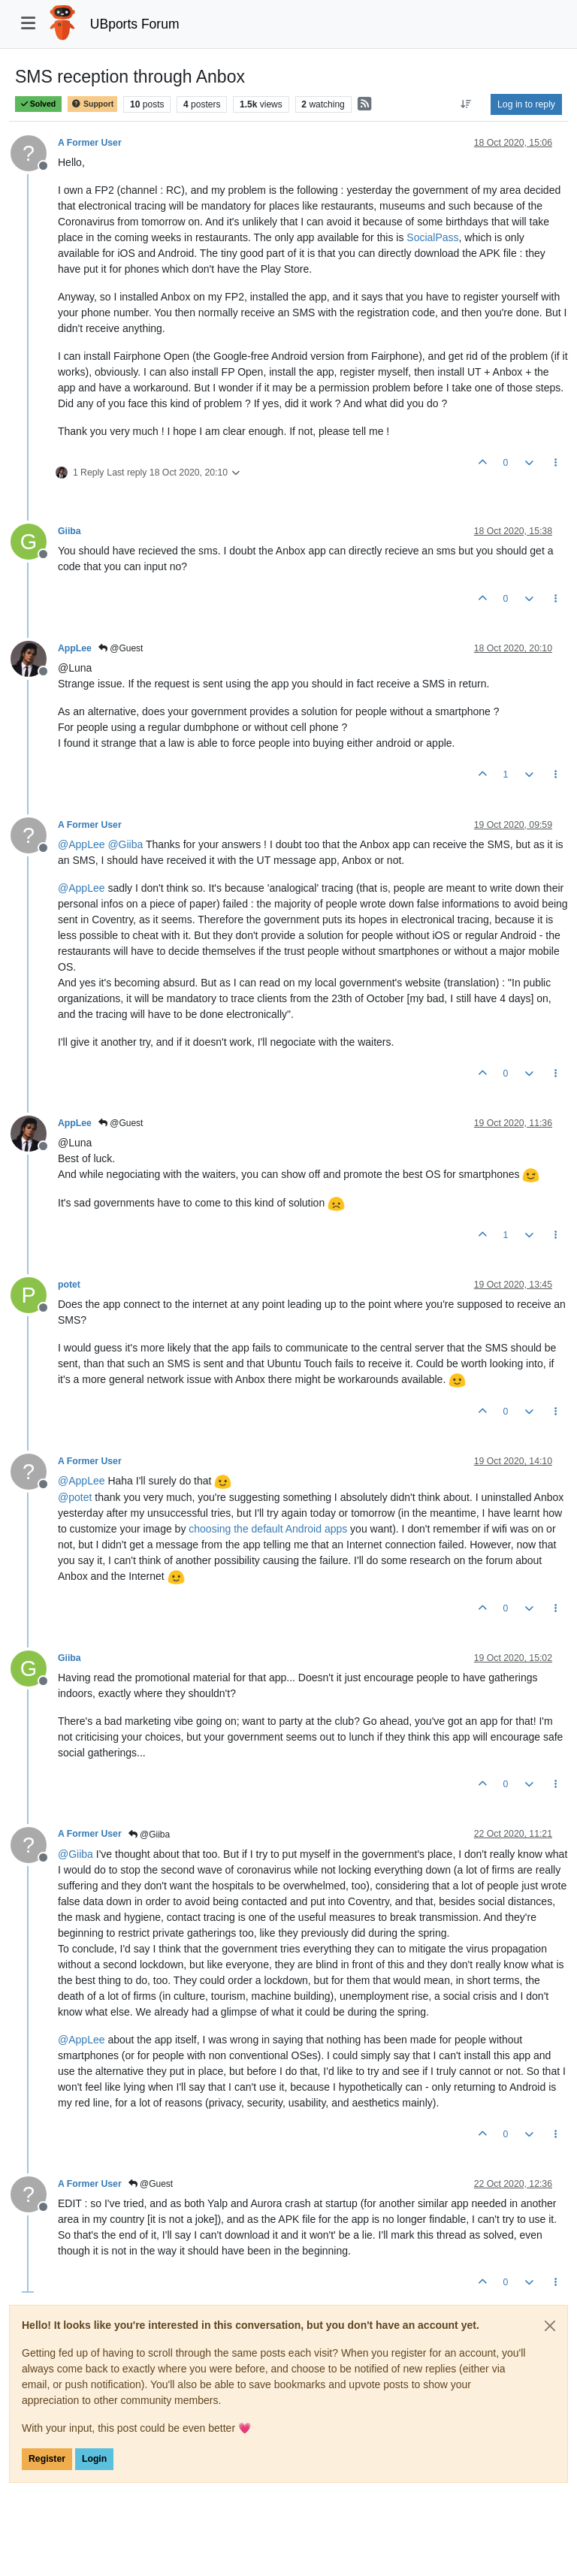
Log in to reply (526, 104)
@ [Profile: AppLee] (81, 844)
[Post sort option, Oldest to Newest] (466, 104)
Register (47, 2459)
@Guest (120, 648)
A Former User (90, 142)
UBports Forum (135, 24)
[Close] (550, 2326)
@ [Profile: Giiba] (125, 844)
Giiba (69, 531)
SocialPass (432, 237)
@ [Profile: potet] (75, 1497)
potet (69, 1284)
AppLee (75, 648)
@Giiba (149, 1834)
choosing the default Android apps (268, 1529)
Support (92, 104)
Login (94, 2459)
